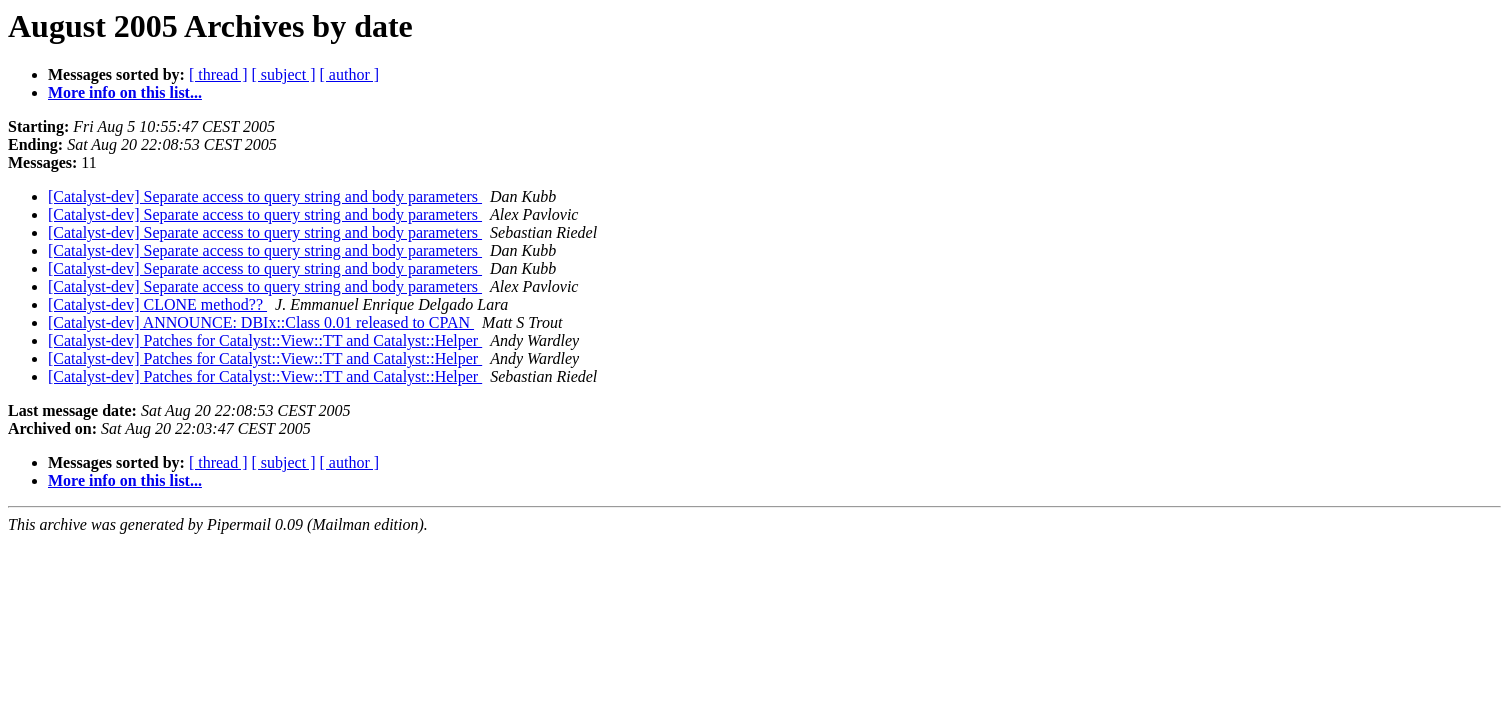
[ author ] (350, 74)
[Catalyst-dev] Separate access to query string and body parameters (265, 196)
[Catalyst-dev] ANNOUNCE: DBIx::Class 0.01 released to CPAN (261, 322)
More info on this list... (125, 92)
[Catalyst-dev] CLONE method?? (157, 304)
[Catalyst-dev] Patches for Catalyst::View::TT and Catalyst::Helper (265, 340)
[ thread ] (218, 74)
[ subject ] (284, 74)
